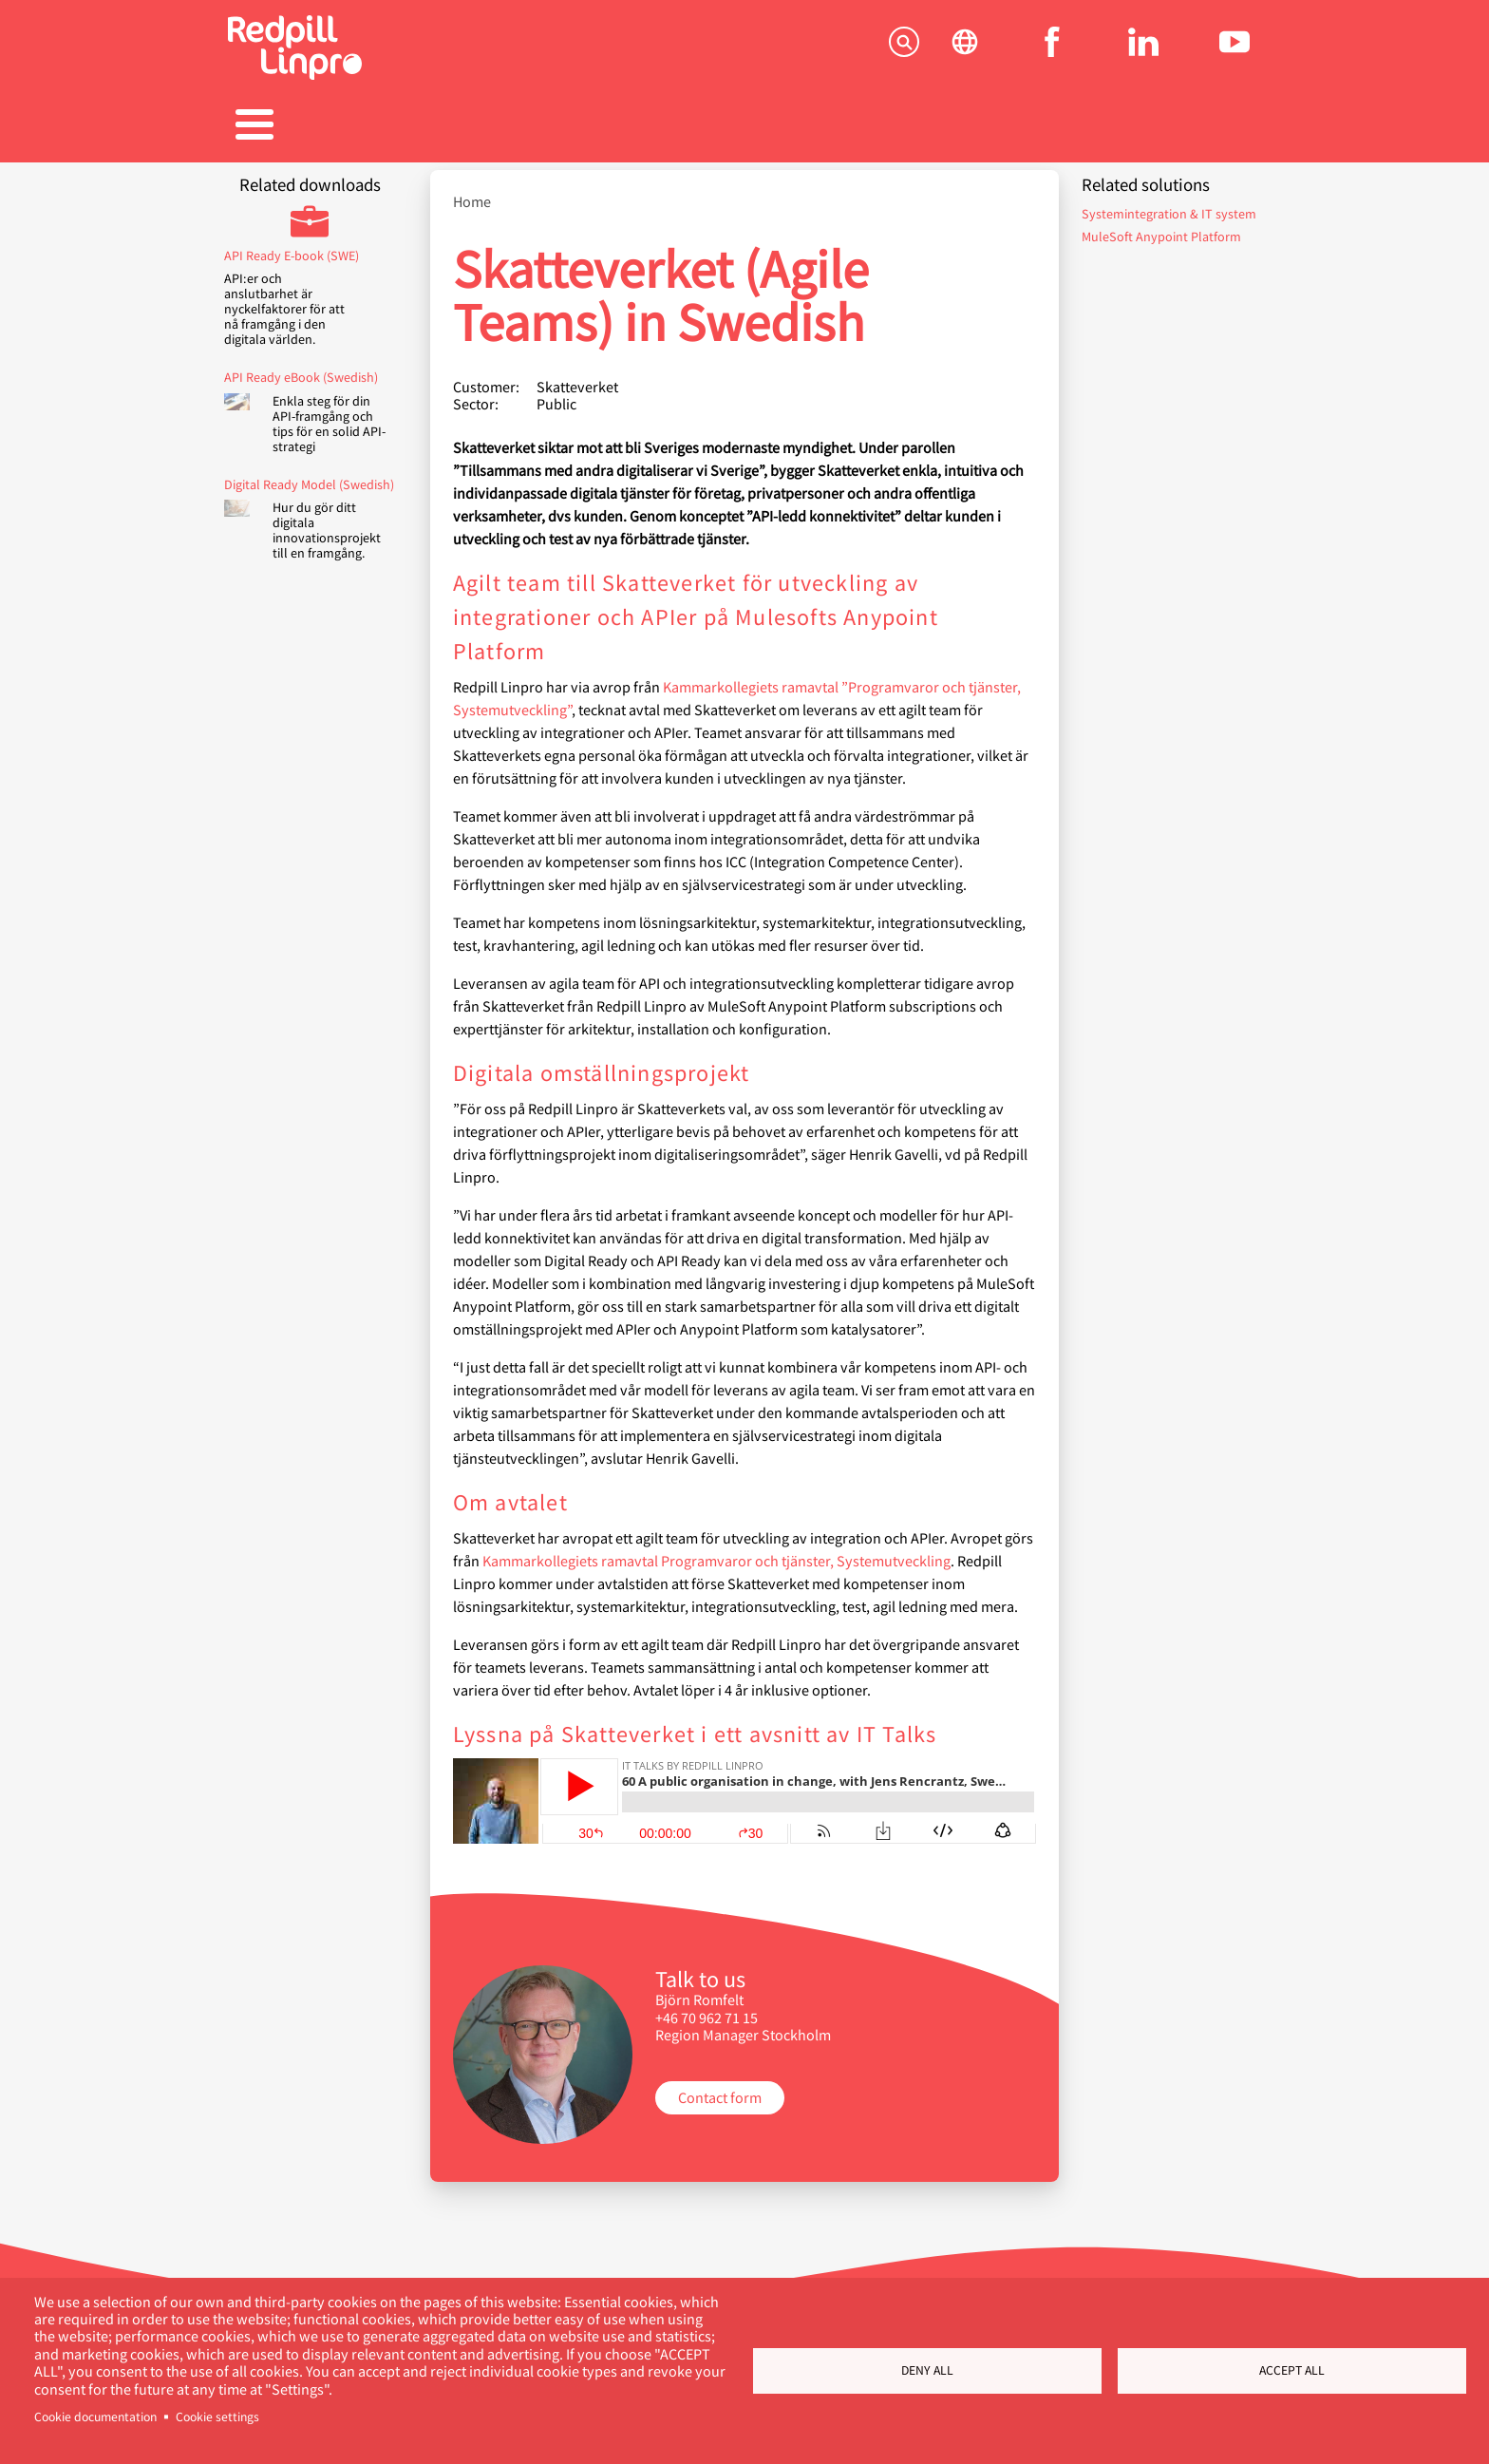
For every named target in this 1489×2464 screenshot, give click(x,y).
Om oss (1039, 127)
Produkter (449, 127)
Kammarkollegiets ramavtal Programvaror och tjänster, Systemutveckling (716, 1551)
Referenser (597, 127)
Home (472, 191)
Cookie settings (217, 2416)
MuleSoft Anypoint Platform (1161, 227)
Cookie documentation (95, 2416)
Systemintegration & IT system (1169, 204)
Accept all (1292, 2370)
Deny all (927, 2370)
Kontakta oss (1187, 127)
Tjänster (302, 127)
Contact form (720, 2087)
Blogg (892, 127)
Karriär (744, 127)
